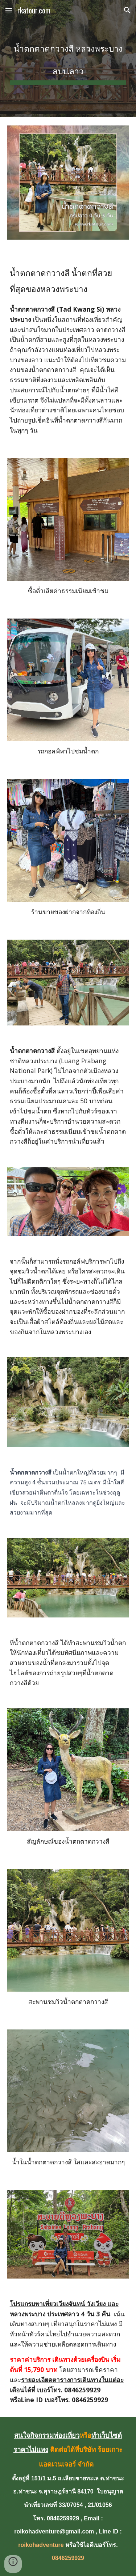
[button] (8, 10)
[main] (68, 58)
